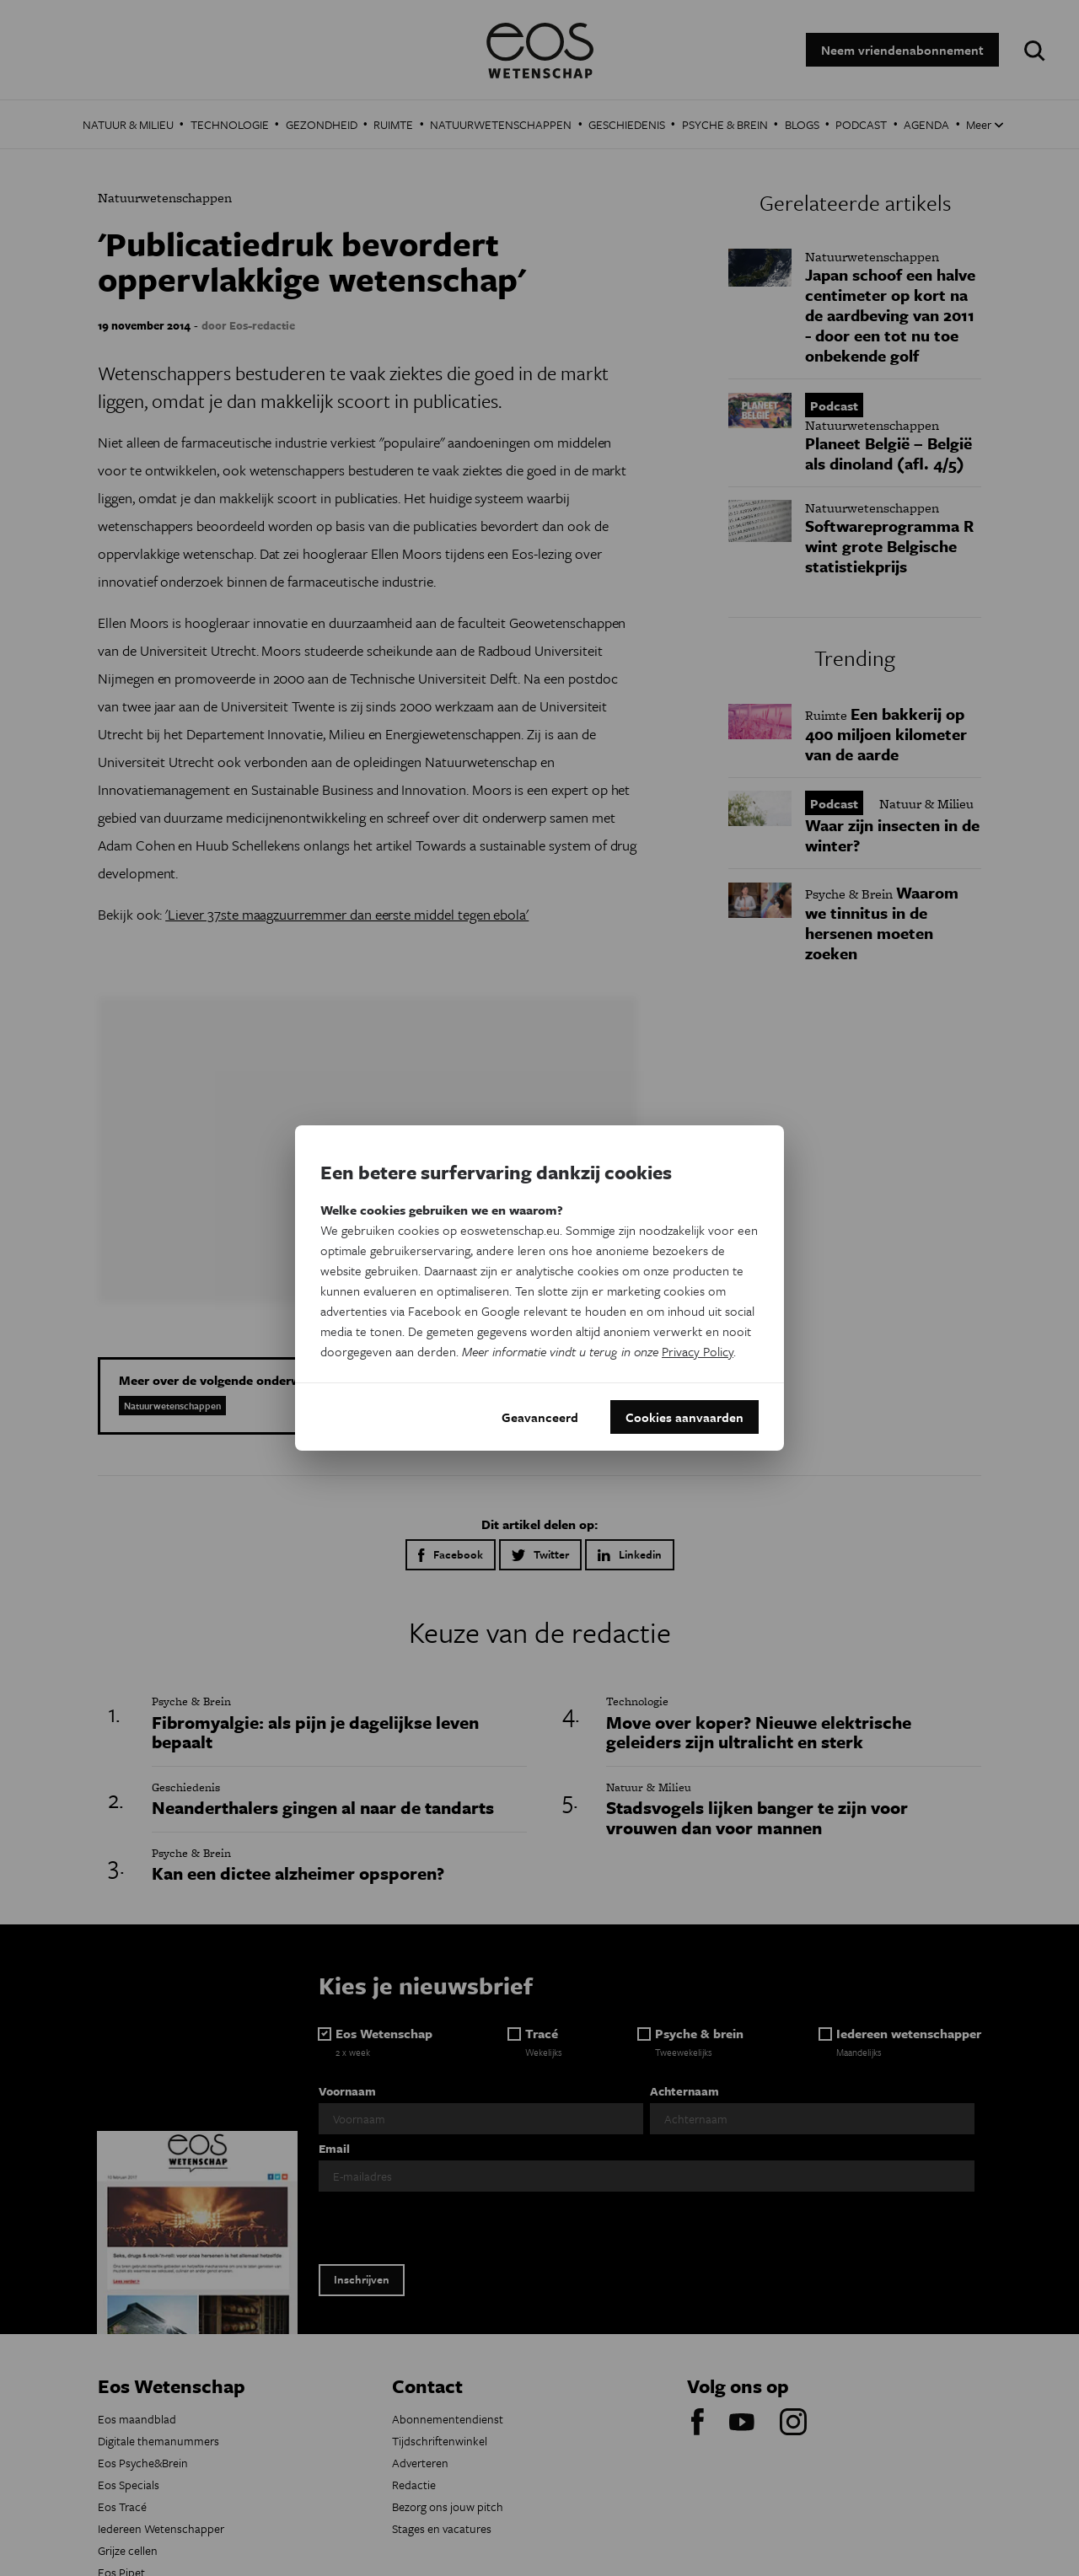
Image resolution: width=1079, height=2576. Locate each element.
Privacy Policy (697, 1351)
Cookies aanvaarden (684, 1417)
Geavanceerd (540, 1417)
